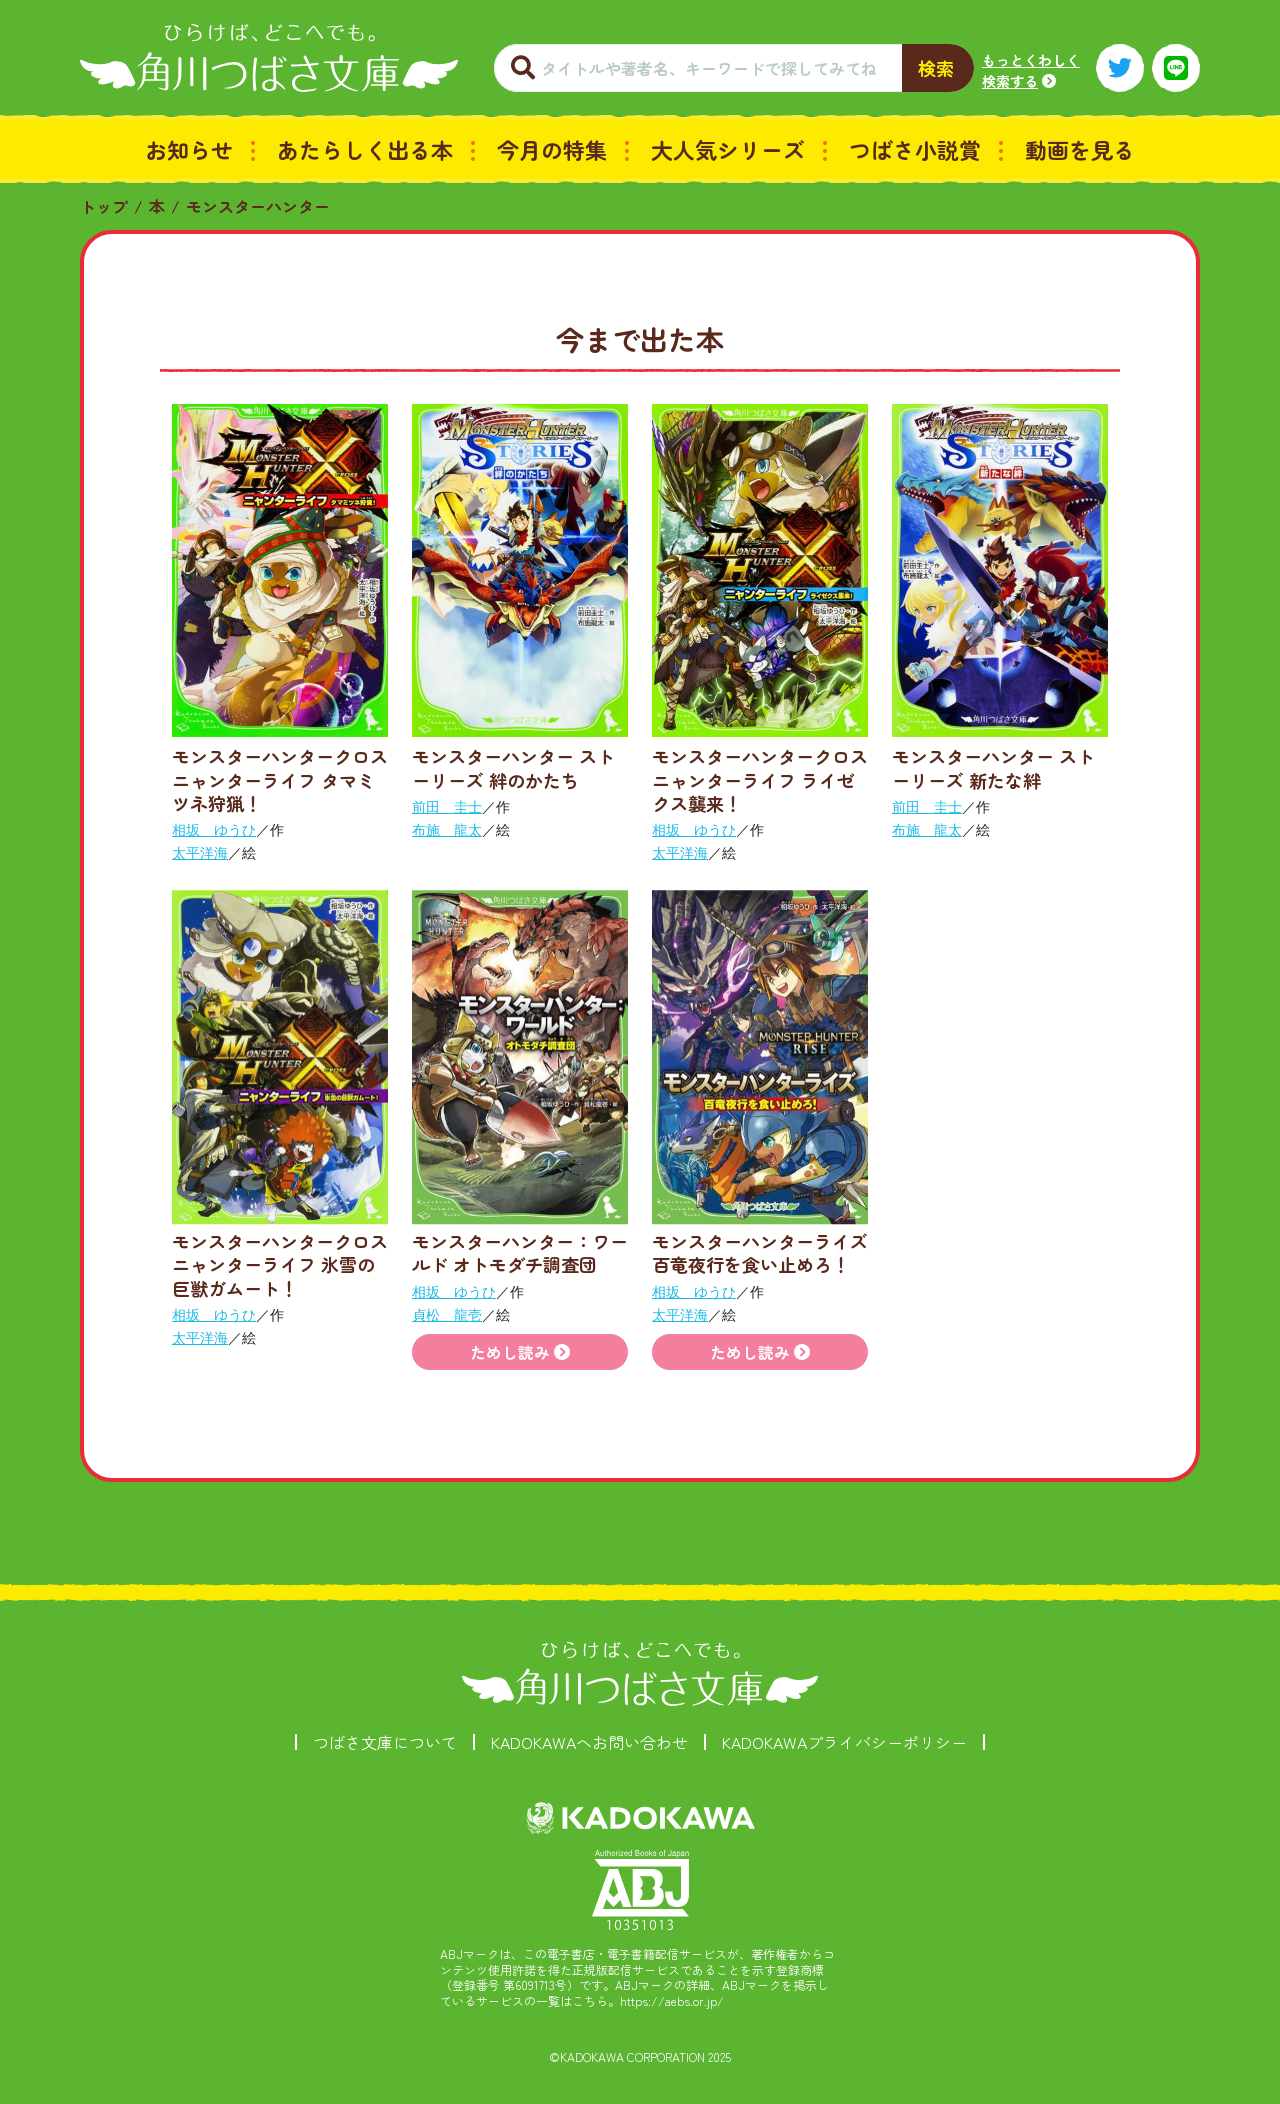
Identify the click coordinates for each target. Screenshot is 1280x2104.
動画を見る (1080, 149)
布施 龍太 (447, 830)
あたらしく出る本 (365, 149)
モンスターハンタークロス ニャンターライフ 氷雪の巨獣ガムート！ (289, 1264)
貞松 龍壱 (447, 1315)
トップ (104, 206)
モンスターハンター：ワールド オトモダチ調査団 (520, 1252)
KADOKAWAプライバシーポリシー (844, 1742)
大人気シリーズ (728, 149)
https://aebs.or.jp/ (672, 2000)
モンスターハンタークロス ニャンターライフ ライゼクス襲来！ (769, 779)
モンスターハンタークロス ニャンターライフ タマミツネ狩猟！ (289, 779)
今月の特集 (552, 149)
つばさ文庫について (385, 1742)
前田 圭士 (447, 807)
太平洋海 (200, 853)
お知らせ (189, 149)
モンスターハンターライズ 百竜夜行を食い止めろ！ (760, 1252)
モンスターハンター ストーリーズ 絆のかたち (513, 767)
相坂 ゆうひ (214, 830)
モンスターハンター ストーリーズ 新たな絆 (993, 767)
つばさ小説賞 (915, 149)
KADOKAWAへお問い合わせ (589, 1742)
